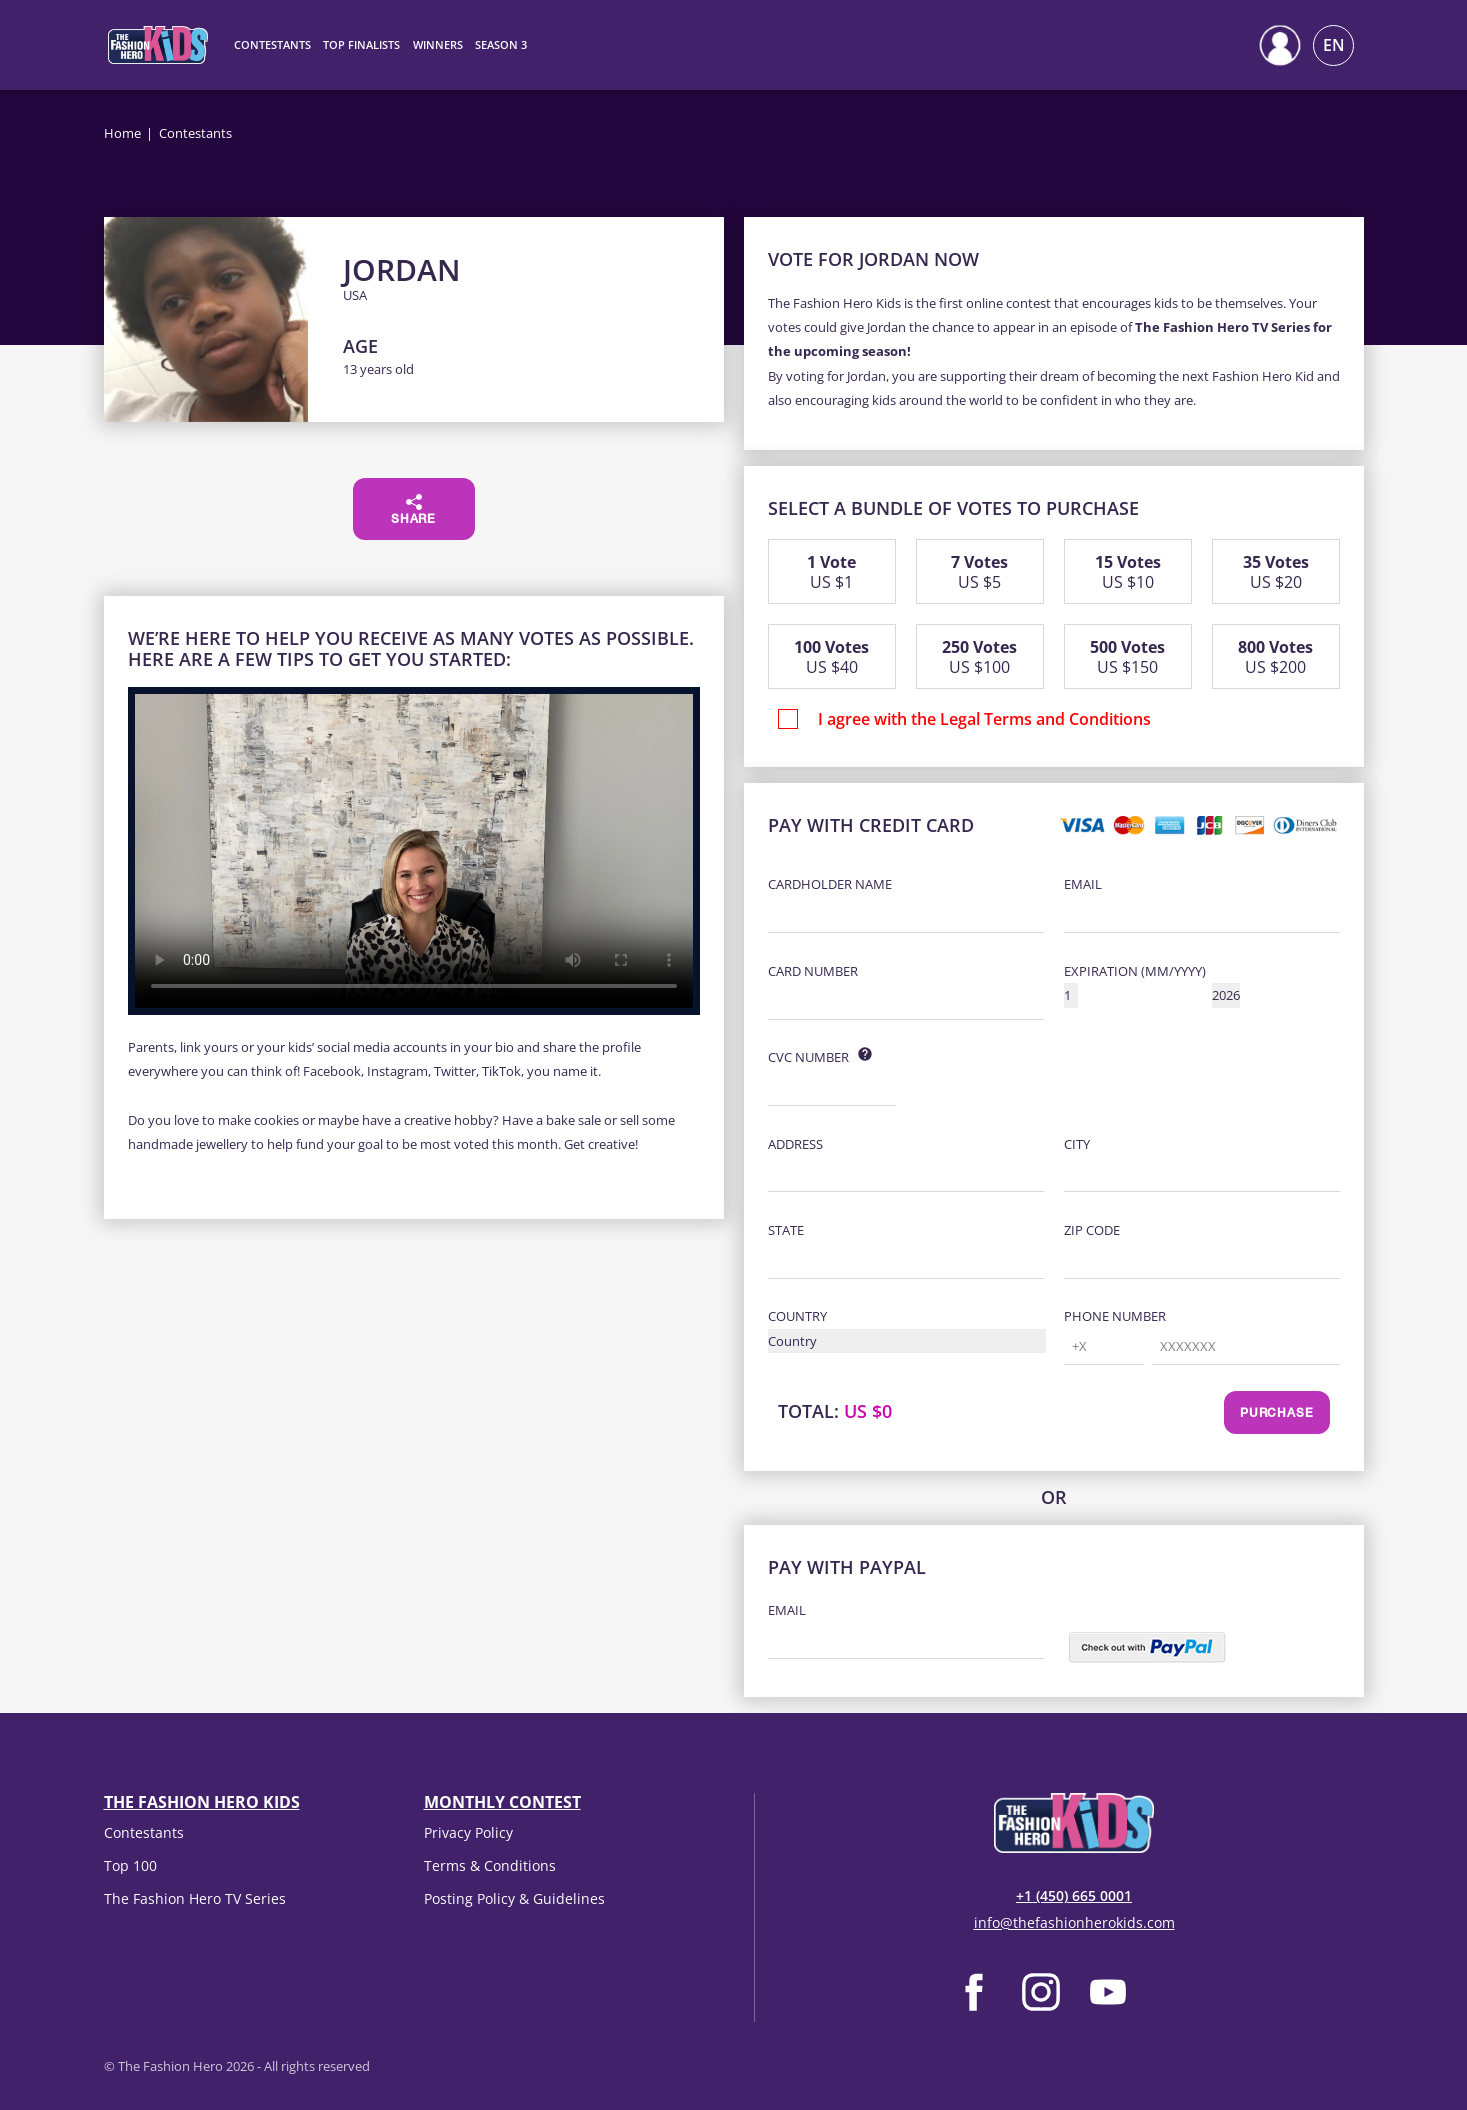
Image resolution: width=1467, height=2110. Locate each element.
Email (1083, 884)
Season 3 (501, 44)
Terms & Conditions (490, 1865)
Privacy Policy (468, 1832)
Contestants (144, 1832)
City (1077, 1144)
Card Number (813, 971)
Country (797, 1316)
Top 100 (130, 1865)
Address (795, 1144)
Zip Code (1092, 1230)
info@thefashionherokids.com (1074, 1922)
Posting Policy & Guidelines (514, 1898)
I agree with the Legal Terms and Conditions (984, 719)
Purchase (1276, 1414)
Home (122, 133)
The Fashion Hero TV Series (195, 1898)
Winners (438, 44)
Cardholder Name (830, 884)
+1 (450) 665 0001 (1074, 1895)
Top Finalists (361, 44)
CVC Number (808, 1057)
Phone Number (1115, 1316)
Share (413, 510)
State (786, 1230)
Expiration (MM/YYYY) (1135, 971)
